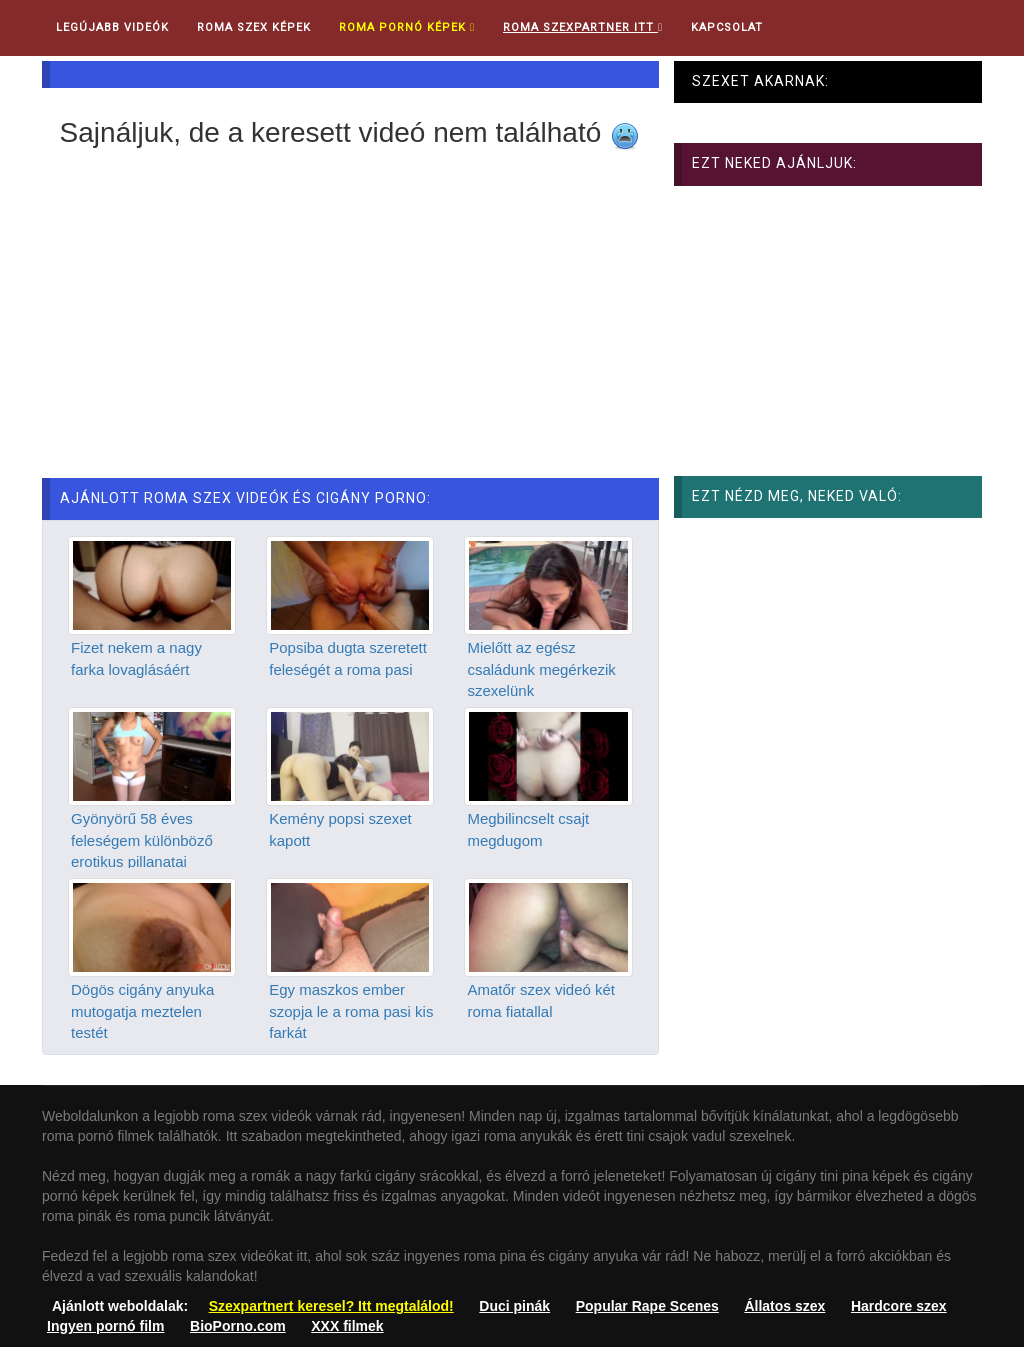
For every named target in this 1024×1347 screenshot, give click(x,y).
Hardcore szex (899, 1306)
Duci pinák (514, 1306)
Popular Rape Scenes (647, 1306)
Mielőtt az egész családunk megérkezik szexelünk (541, 669)
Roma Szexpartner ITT (583, 27)
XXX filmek (347, 1326)
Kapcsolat (727, 27)
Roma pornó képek (407, 27)
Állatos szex (784, 1306)
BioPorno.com (238, 1326)
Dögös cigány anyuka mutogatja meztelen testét (142, 1011)
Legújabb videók (112, 27)
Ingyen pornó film (105, 1326)
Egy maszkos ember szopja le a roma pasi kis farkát (351, 1011)
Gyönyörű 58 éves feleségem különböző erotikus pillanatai (142, 840)
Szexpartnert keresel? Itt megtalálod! (331, 1306)
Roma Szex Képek (254, 27)
